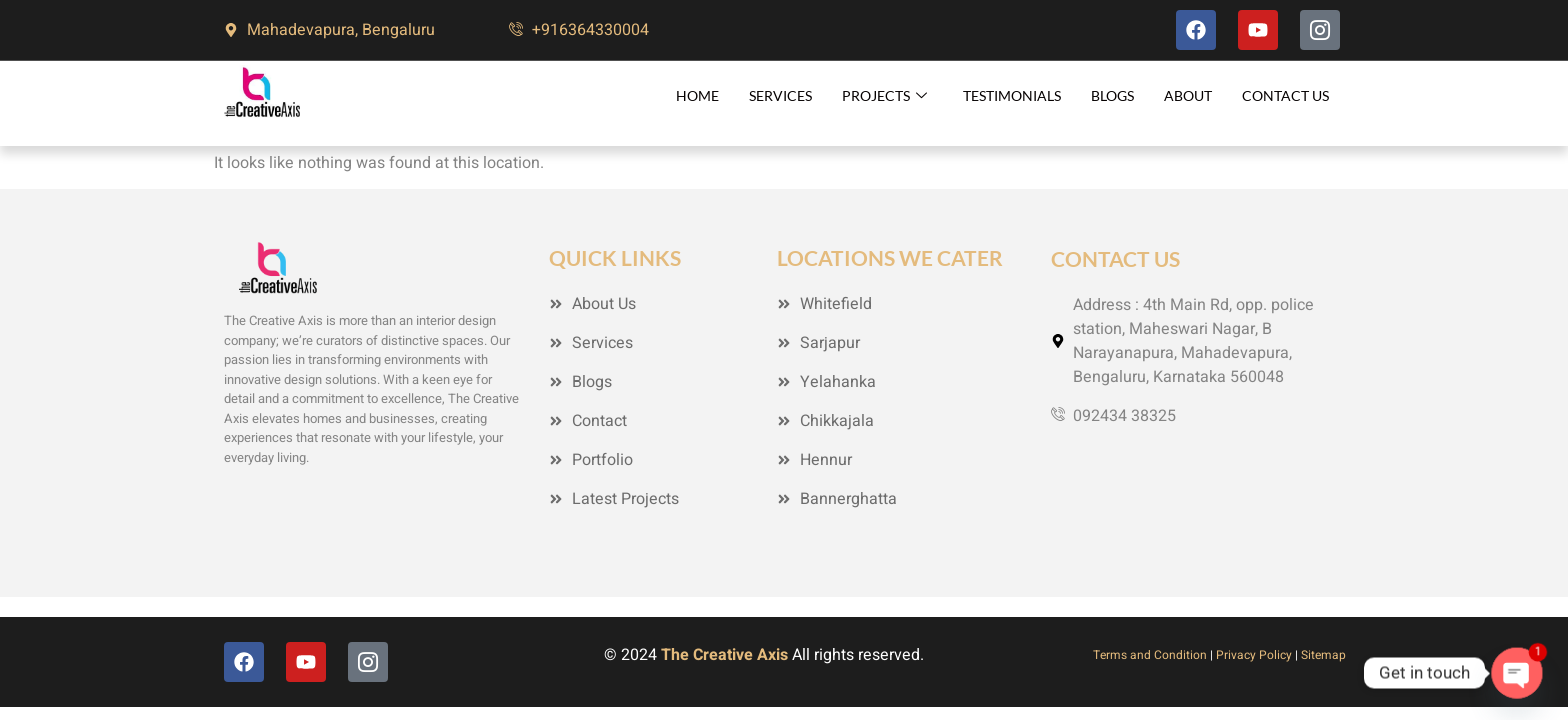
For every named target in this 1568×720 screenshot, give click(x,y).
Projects (884, 96)
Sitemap (1323, 655)
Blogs (1112, 95)
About (1188, 95)
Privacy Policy (1254, 655)
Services (780, 95)
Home (697, 95)
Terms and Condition (1150, 655)
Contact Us (1285, 95)
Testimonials (1012, 95)
